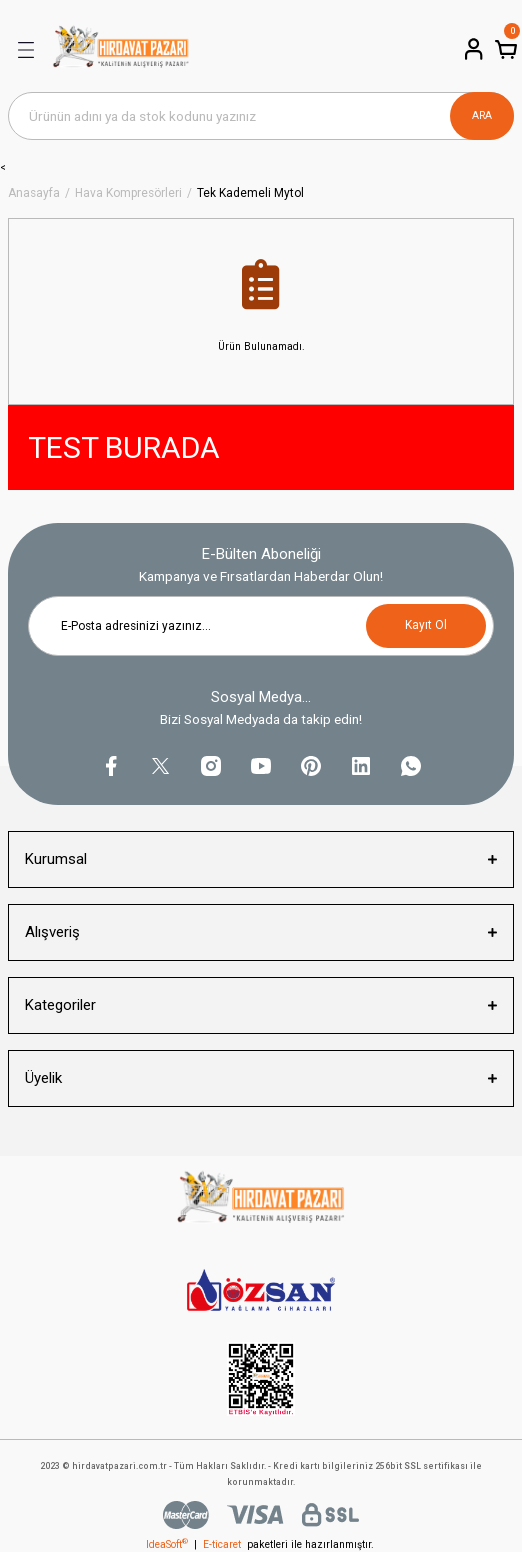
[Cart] (504, 49)
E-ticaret (222, 1544)
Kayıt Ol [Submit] (426, 625)
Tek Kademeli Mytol (250, 193)
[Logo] (121, 50)
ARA (482, 115)
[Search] (261, 116)
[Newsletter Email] (261, 626)
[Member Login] (472, 49)
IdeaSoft (167, 1544)
